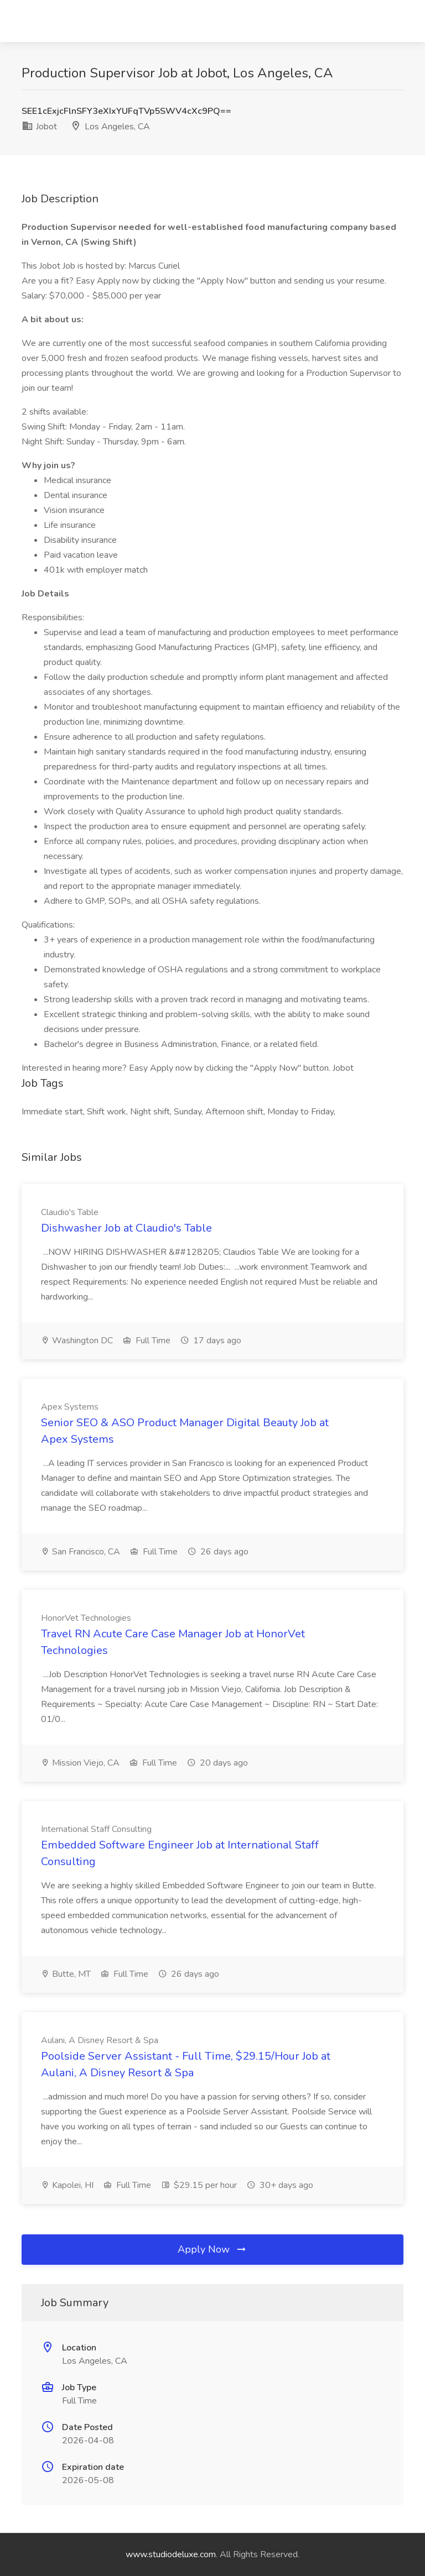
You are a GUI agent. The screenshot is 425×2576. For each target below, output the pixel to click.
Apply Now (212, 2249)
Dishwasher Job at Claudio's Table (126, 1228)
